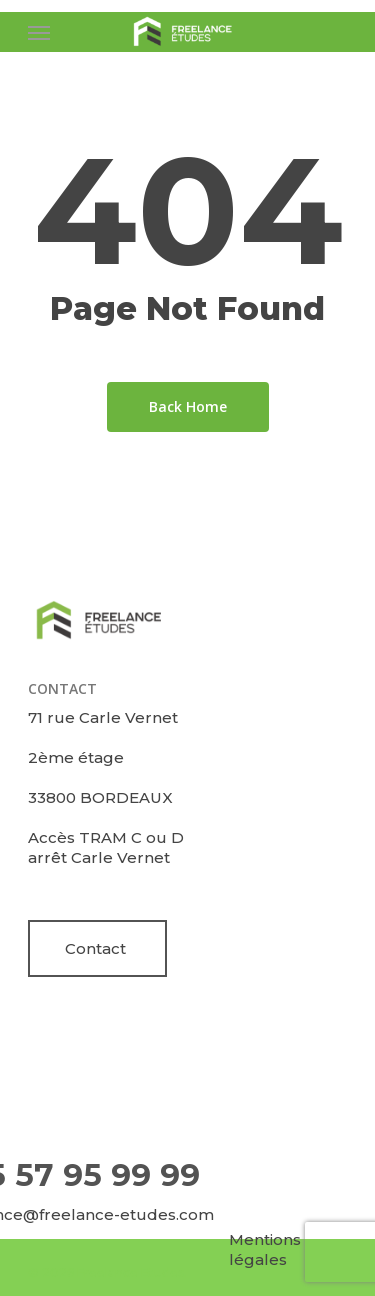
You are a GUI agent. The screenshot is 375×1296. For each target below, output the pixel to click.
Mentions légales (265, 1249)
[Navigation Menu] (39, 32)
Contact (95, 948)
